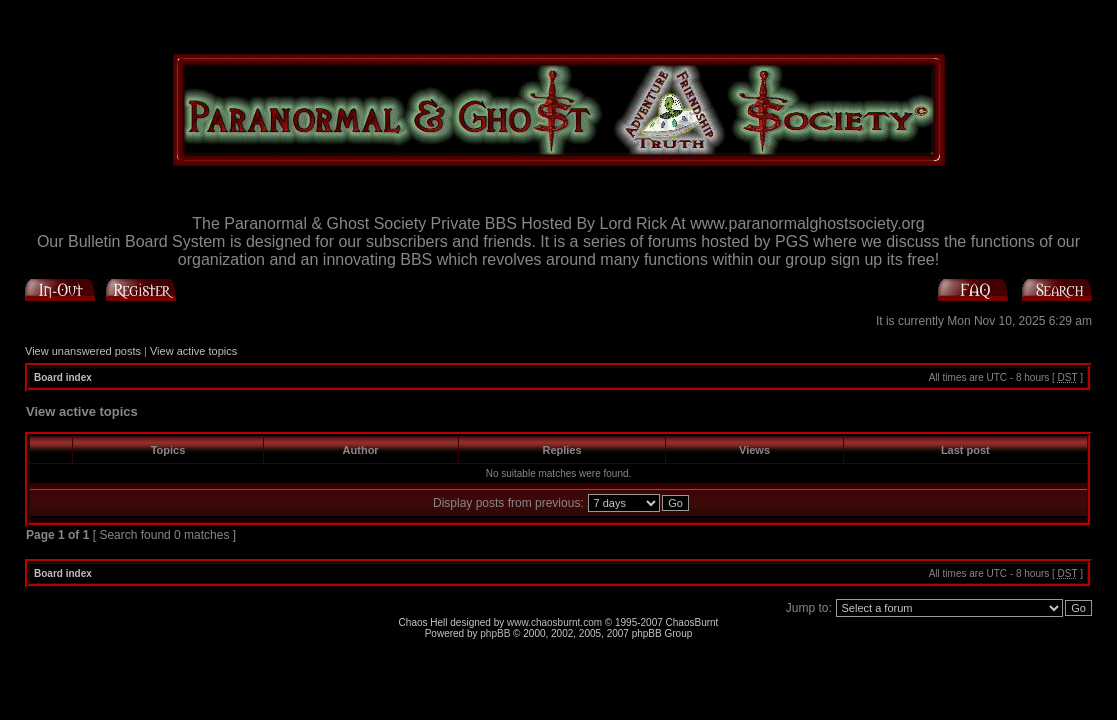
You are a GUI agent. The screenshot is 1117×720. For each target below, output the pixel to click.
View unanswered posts (83, 351)
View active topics (193, 351)
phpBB (495, 633)
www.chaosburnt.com (554, 622)
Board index (63, 377)
